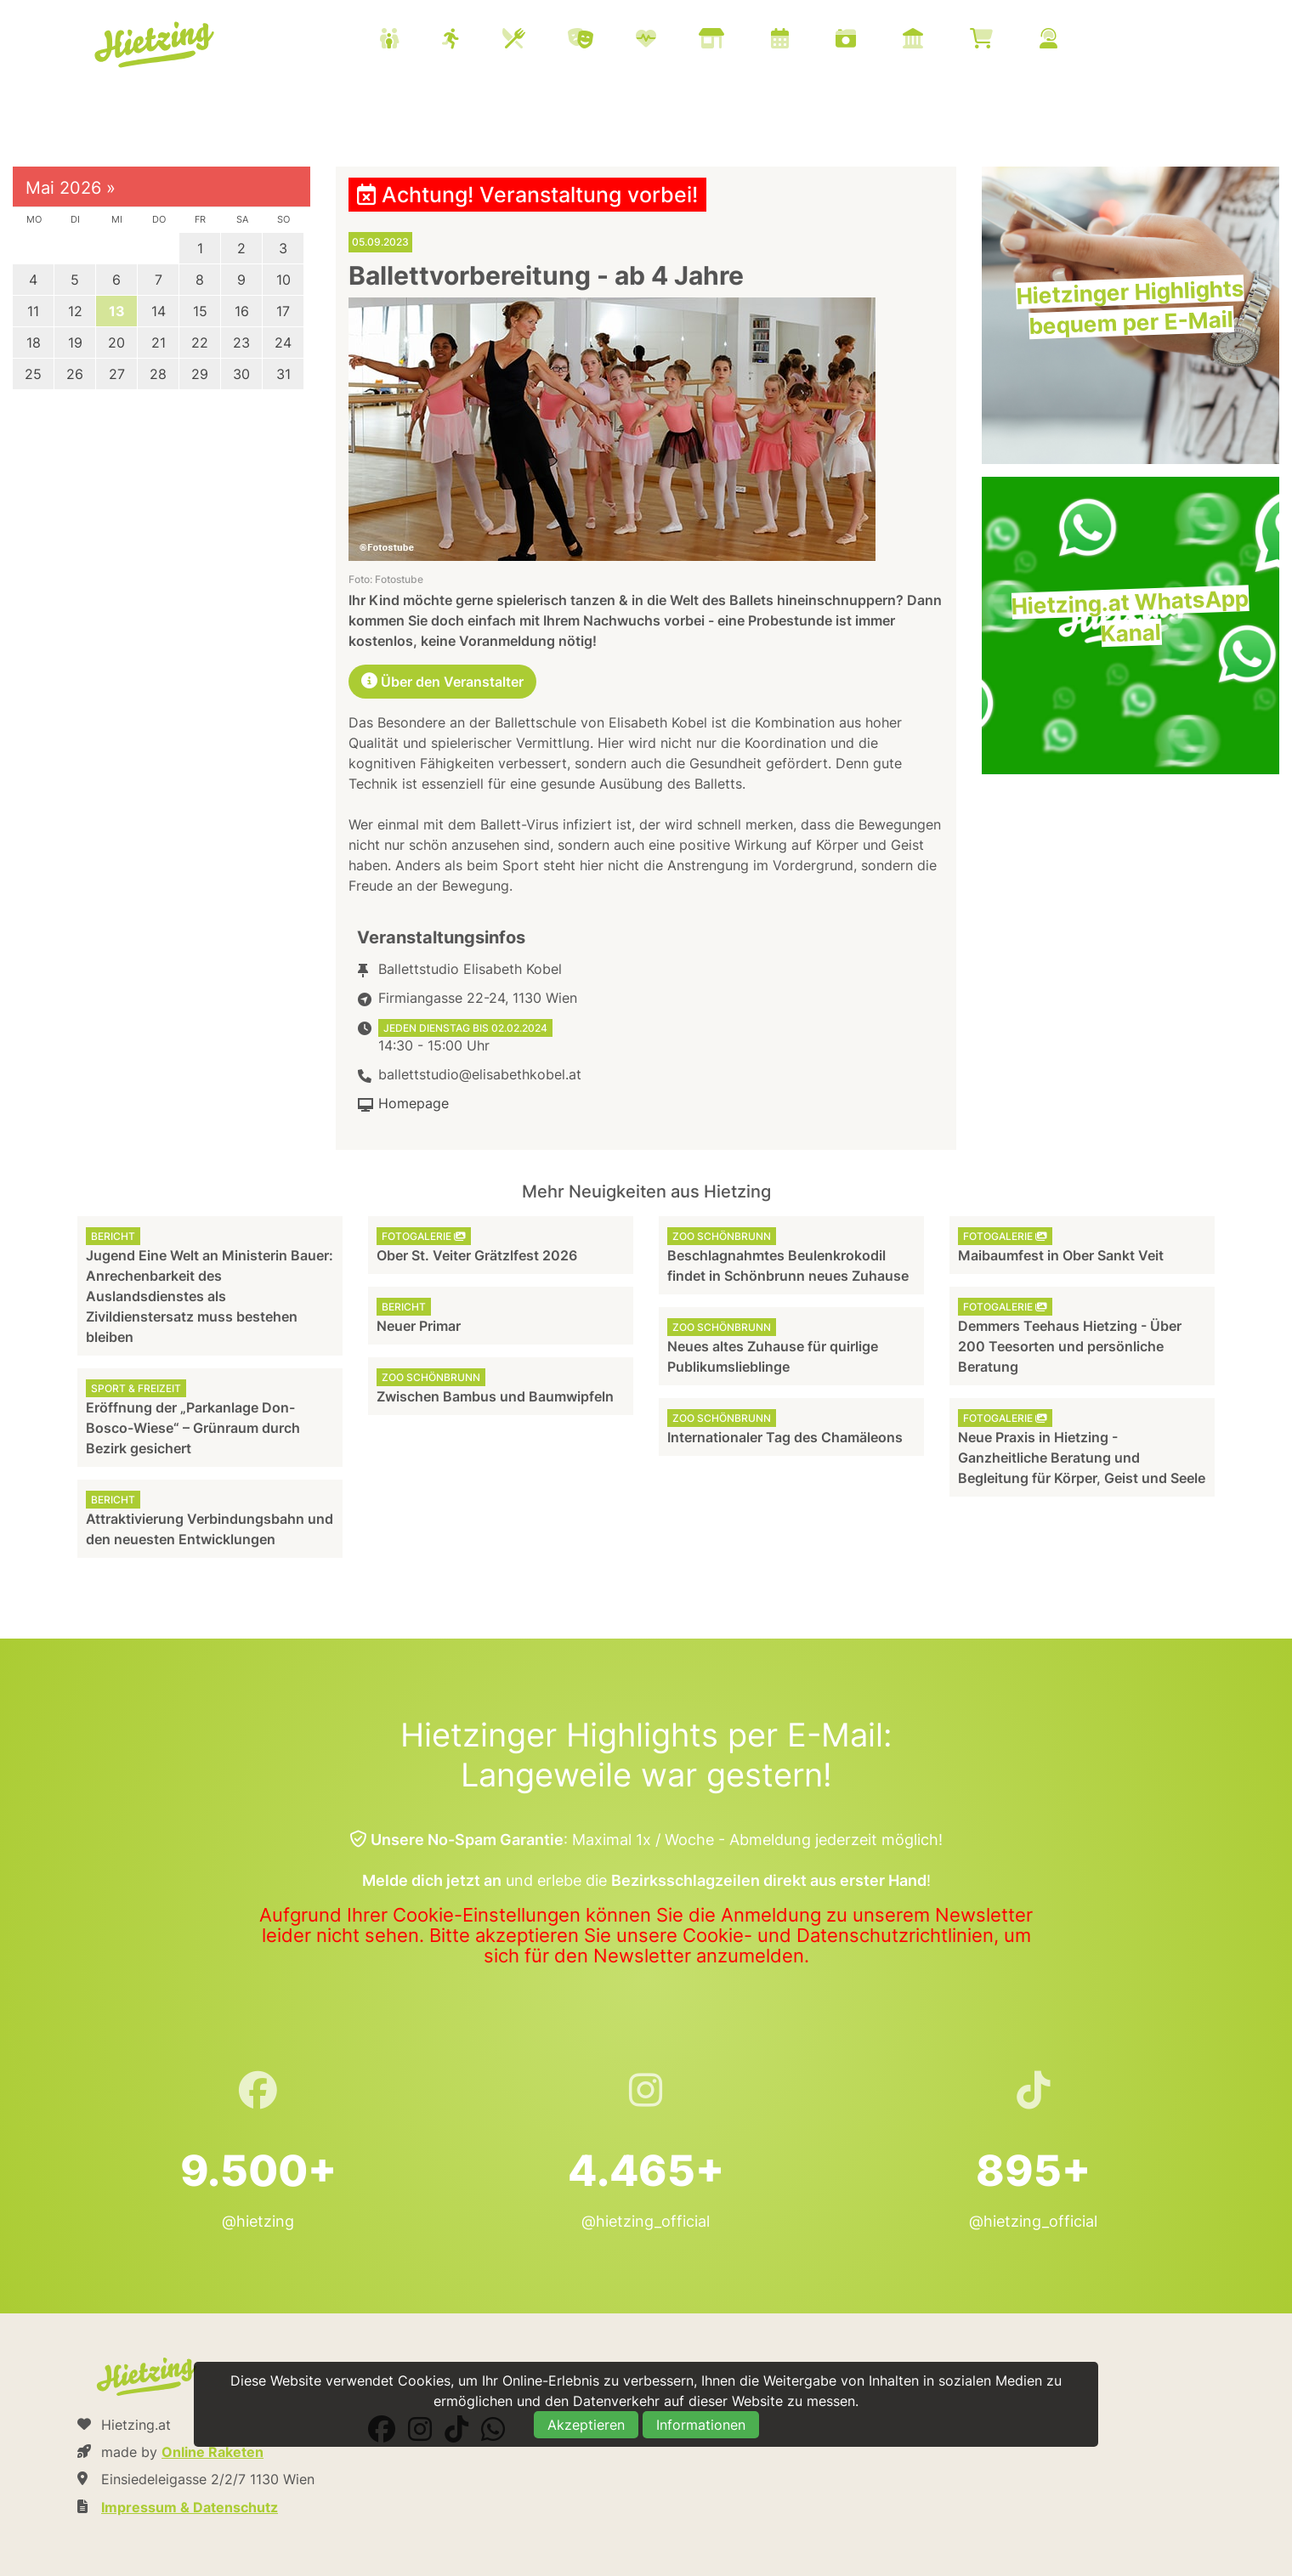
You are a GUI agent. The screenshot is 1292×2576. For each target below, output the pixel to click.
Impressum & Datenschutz (189, 2507)
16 (242, 311)
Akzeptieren (586, 2424)
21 (158, 342)
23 (241, 342)
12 (75, 311)
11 (33, 311)
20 (116, 342)
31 (283, 373)
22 (199, 342)
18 (33, 342)
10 (283, 279)
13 (117, 311)
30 (241, 373)
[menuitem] (739, 41)
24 (283, 342)
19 (75, 342)
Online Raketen (213, 2451)
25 (33, 373)
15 (200, 311)
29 (199, 373)
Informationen (700, 2424)
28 (158, 373)
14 (158, 311)
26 (74, 373)
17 (283, 311)
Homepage (413, 1103)
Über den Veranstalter (442, 681)
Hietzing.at (156, 45)
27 (117, 373)
